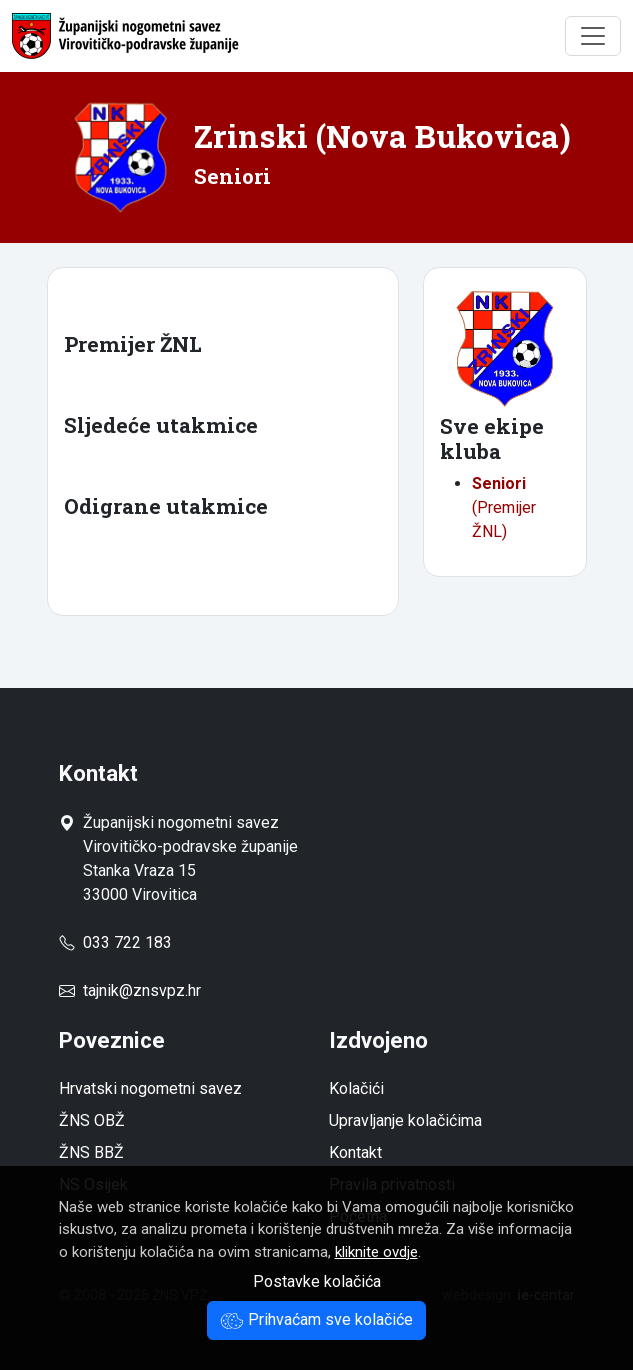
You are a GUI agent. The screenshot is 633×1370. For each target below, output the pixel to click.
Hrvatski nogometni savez (150, 1088)
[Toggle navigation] (593, 36)
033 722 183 (115, 942)
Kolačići (356, 1088)
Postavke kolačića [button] (317, 1281)
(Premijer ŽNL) (504, 507)
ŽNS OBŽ (92, 1120)
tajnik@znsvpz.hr (142, 990)
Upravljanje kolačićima (405, 1120)
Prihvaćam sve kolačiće (316, 1319)
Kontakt (355, 1152)
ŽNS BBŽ (91, 1152)
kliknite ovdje (376, 1252)
